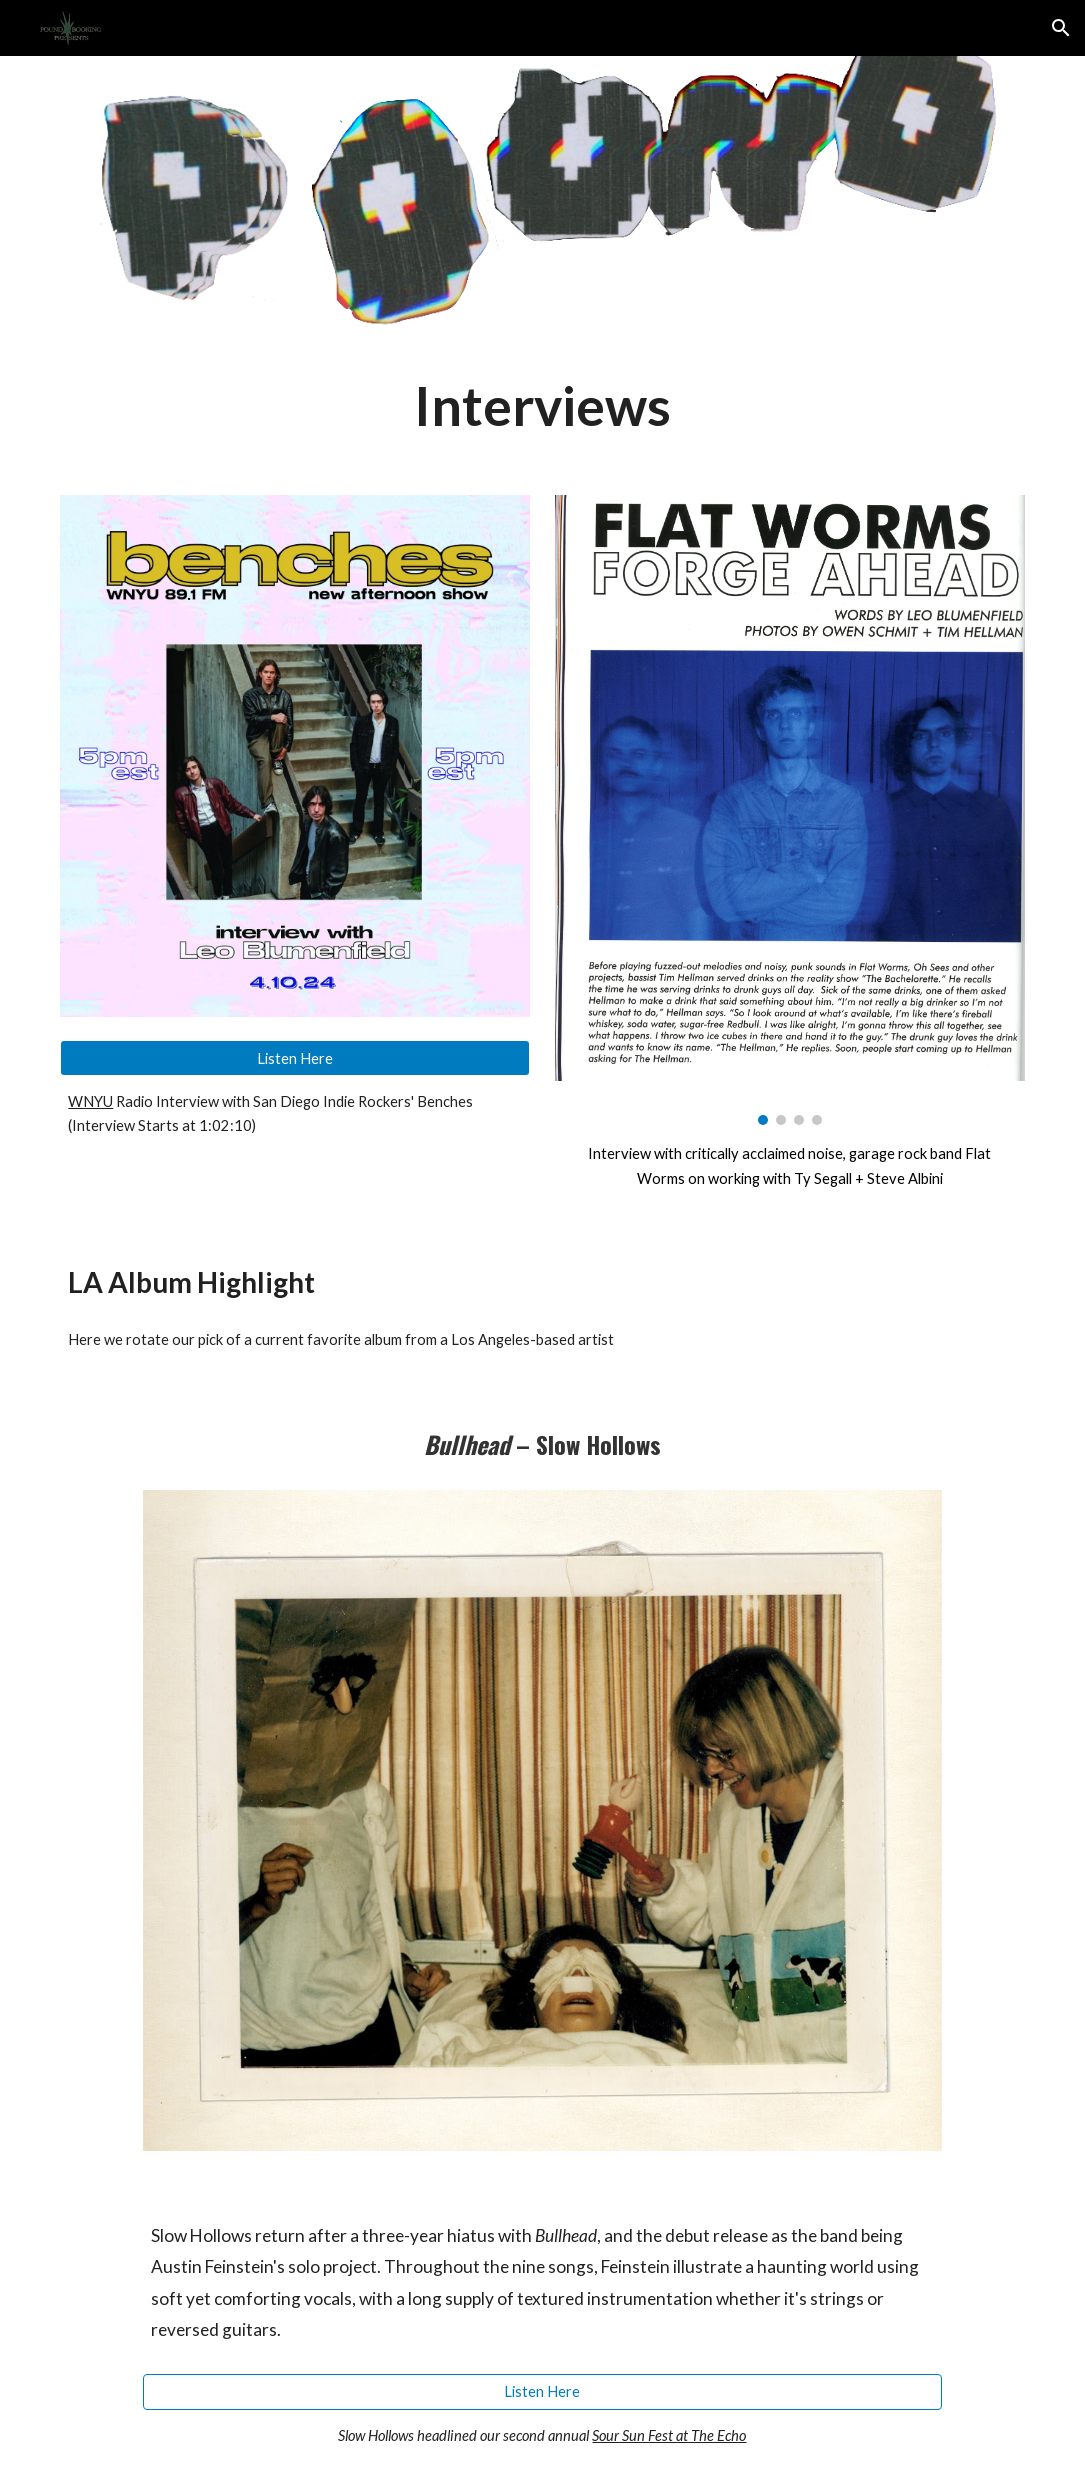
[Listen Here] (295, 1058)
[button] (1061, 28)
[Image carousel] (790, 810)
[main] (542, 405)
